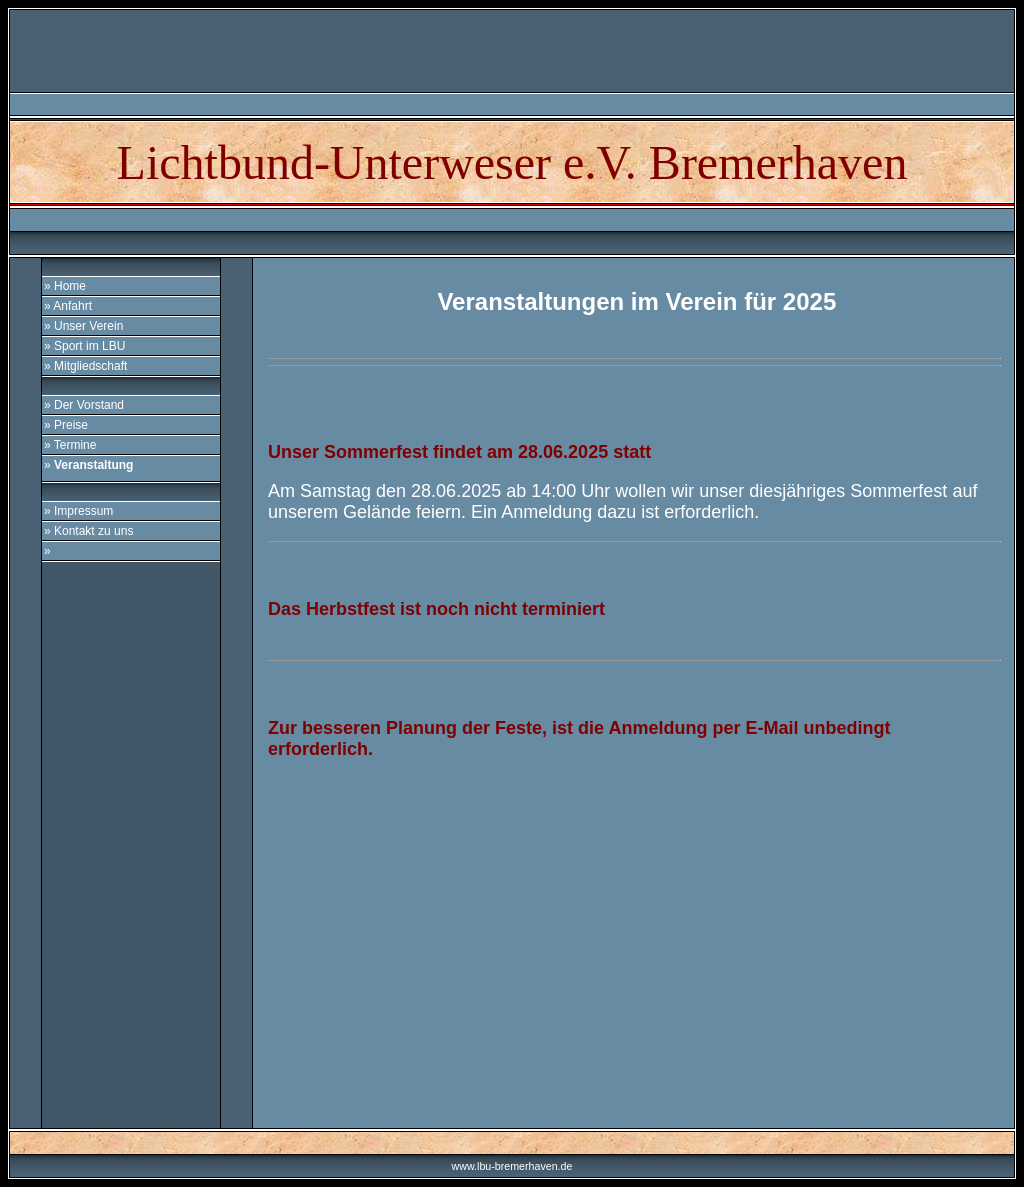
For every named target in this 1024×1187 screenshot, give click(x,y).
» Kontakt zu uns (88, 531)
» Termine (70, 445)
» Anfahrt (68, 306)
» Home (65, 286)
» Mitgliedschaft (85, 366)
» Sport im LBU (84, 346)
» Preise (66, 425)
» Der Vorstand (84, 405)
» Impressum (78, 511)
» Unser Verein (83, 326)
